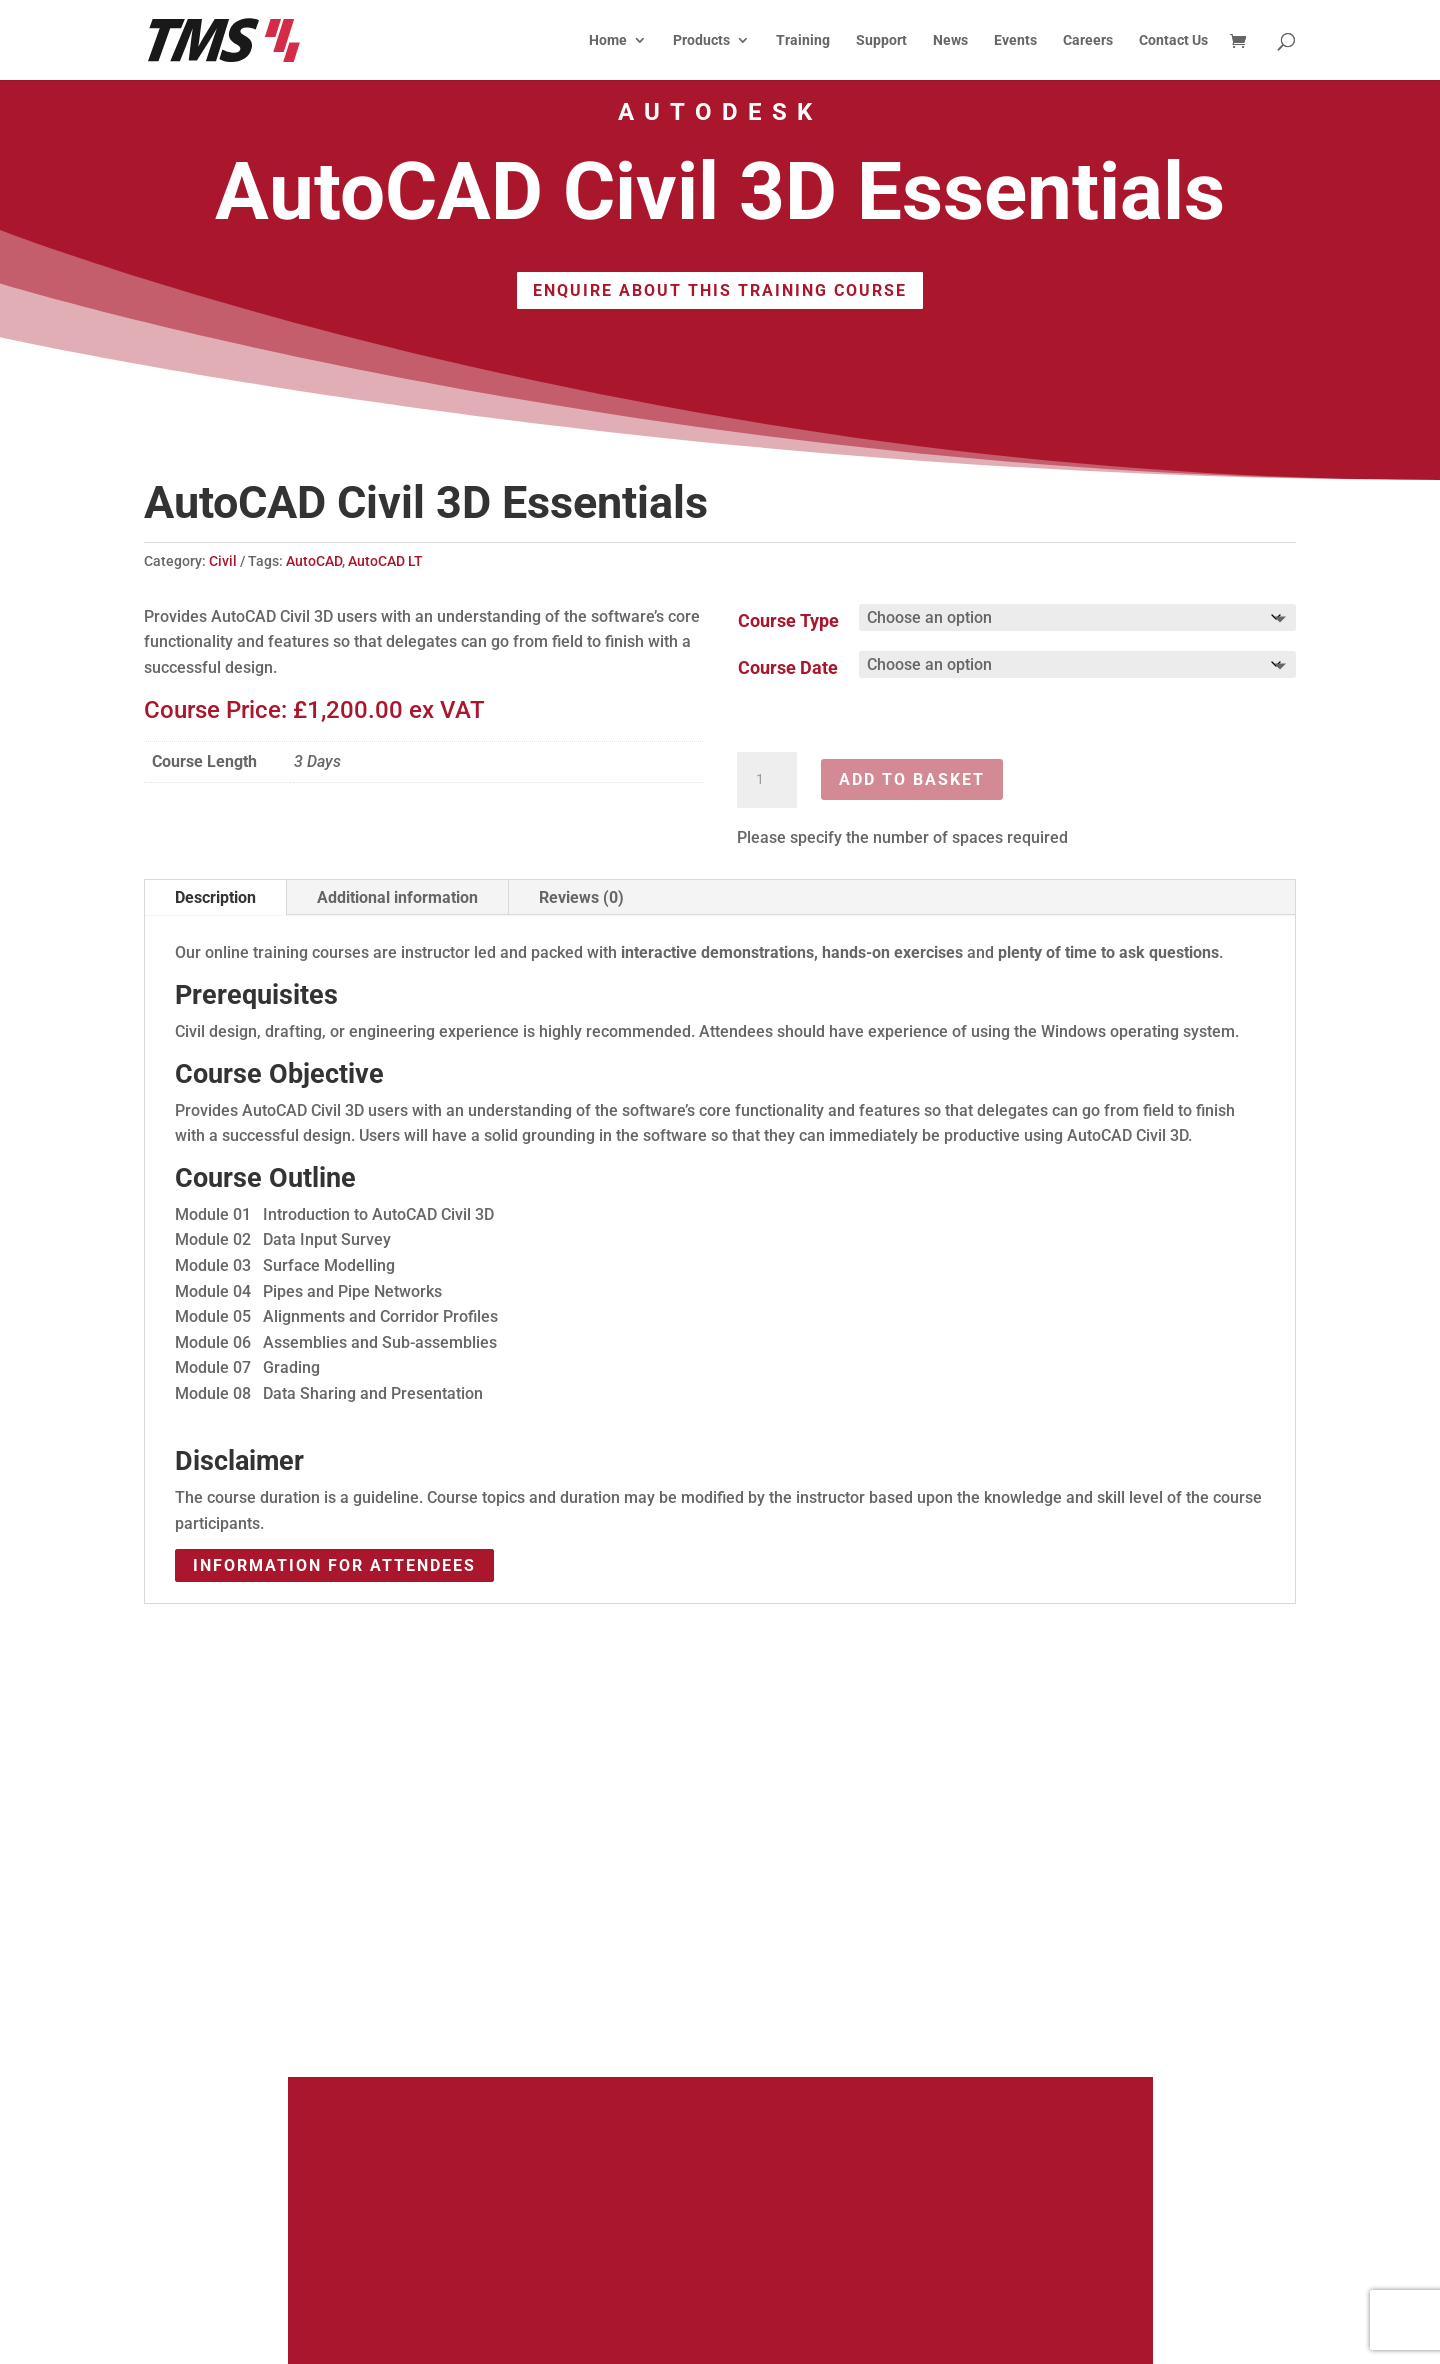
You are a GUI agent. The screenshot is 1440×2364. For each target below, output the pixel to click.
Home (608, 40)
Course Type (788, 620)
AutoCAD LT (385, 561)
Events (1015, 40)
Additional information (397, 897)
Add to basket (912, 779)
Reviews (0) (581, 897)
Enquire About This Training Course (720, 290)
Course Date (788, 667)
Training (803, 40)
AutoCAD (314, 561)
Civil (223, 561)
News (950, 40)
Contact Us (1173, 40)
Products (701, 40)
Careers (1088, 40)
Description (215, 897)
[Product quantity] (767, 780)
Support (881, 40)
